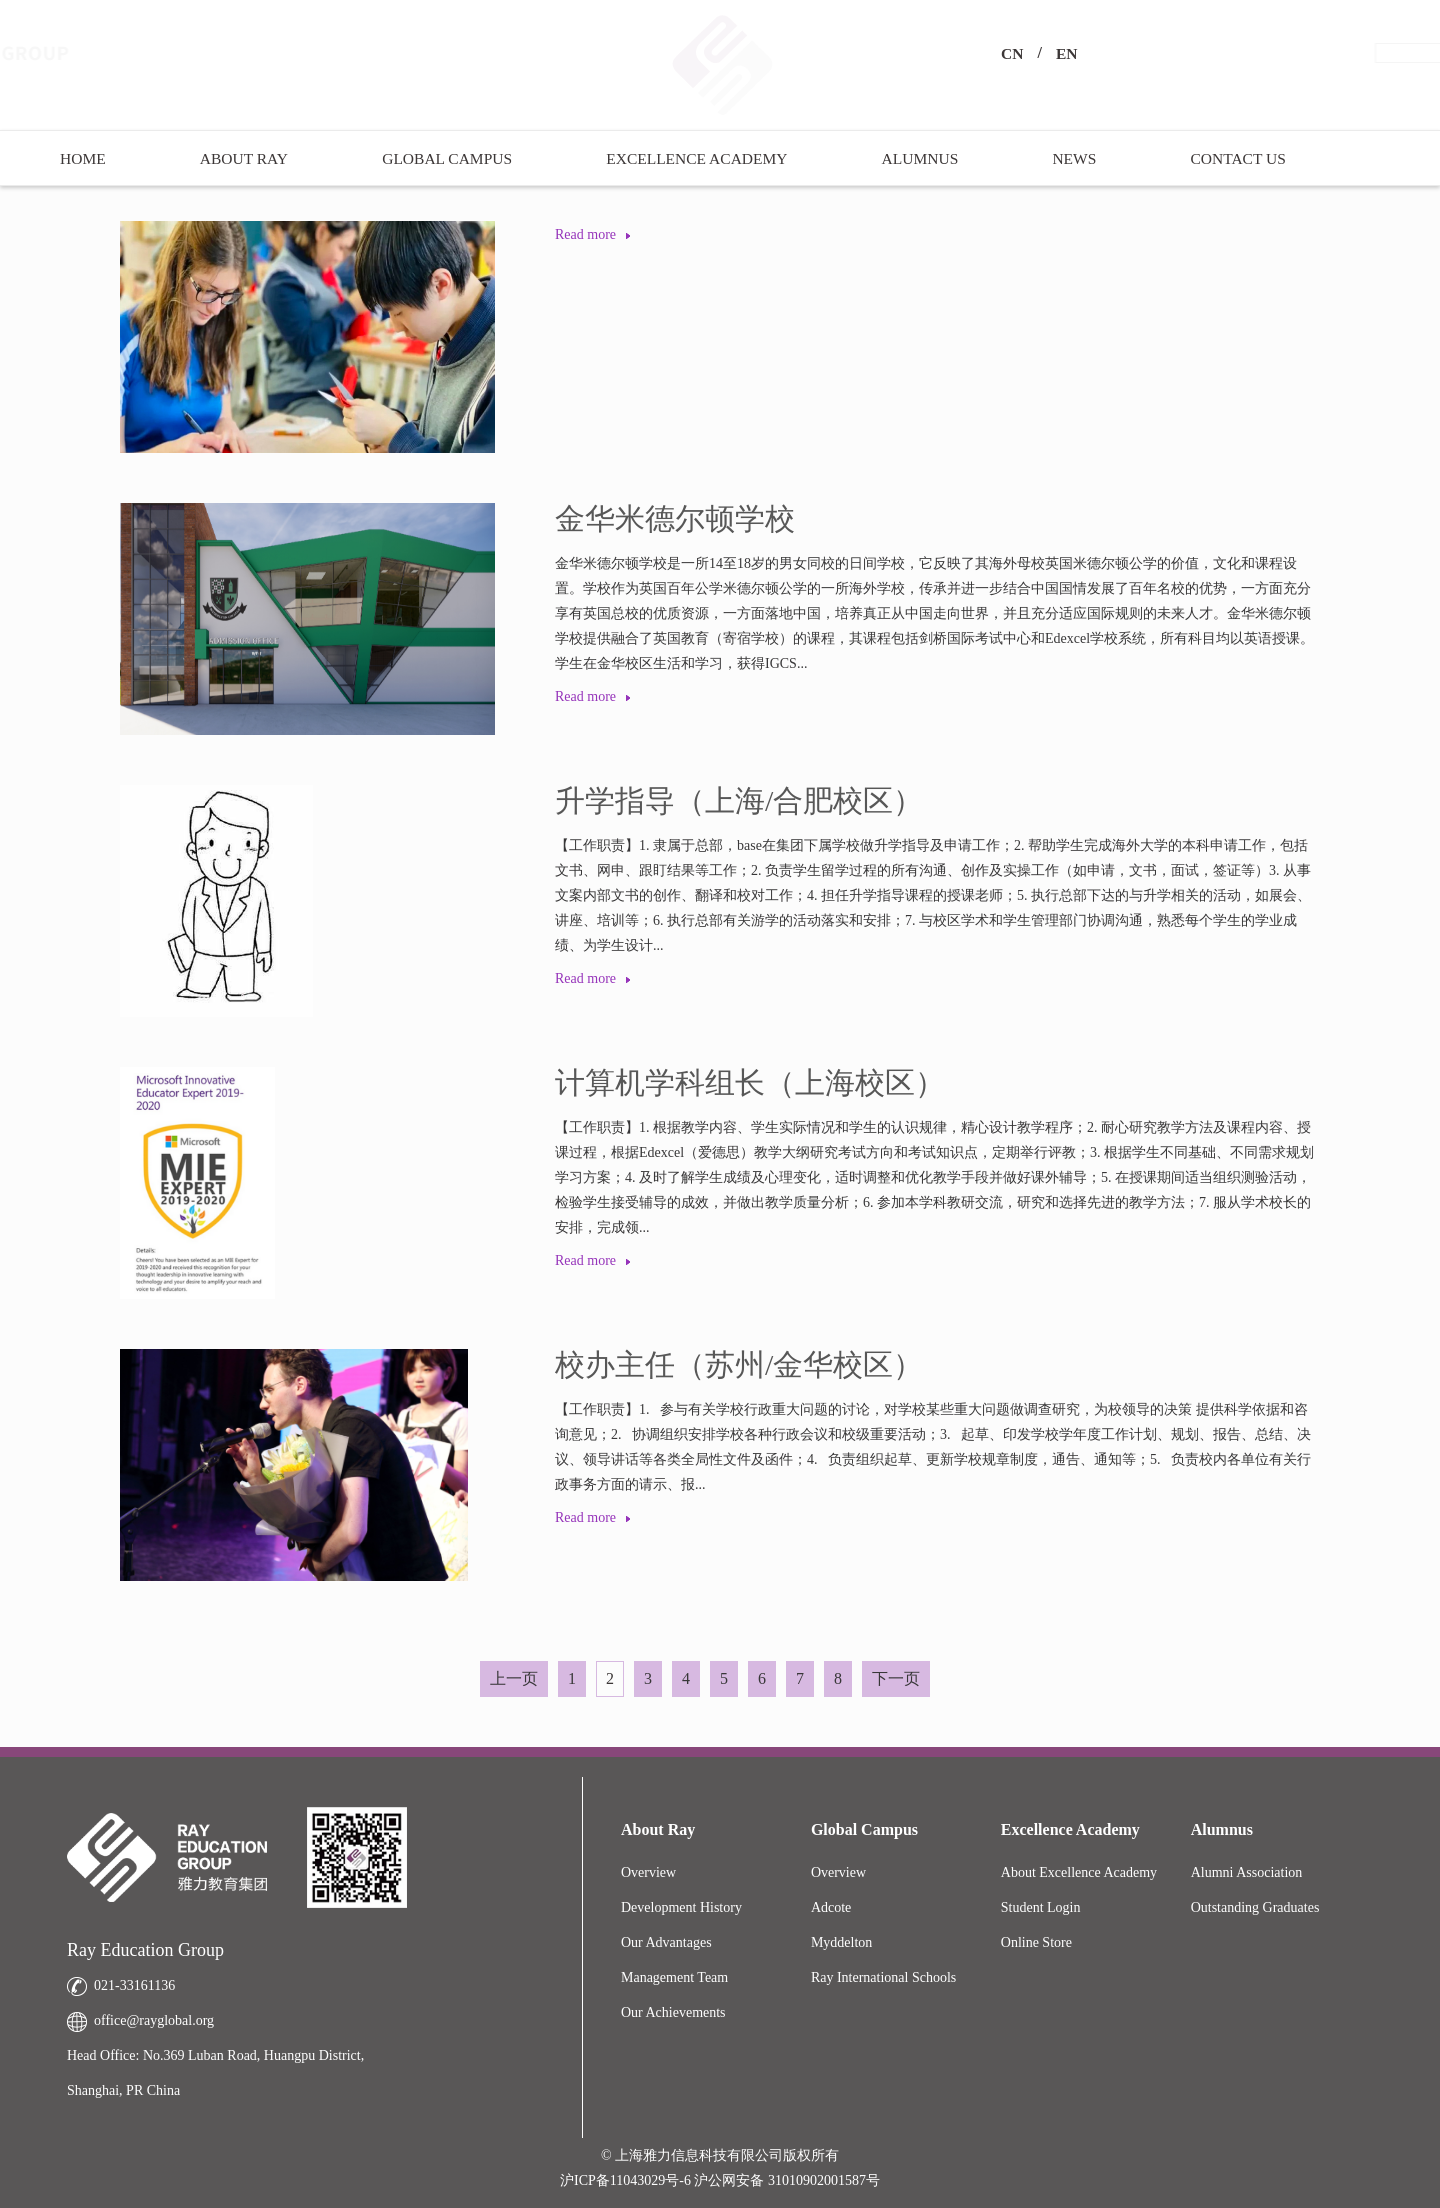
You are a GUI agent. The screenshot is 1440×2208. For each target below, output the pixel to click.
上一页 (514, 1678)
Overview (648, 1872)
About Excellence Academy (1079, 1872)
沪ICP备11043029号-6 (627, 2180)
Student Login (1041, 1907)
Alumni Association (1247, 1872)
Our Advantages (666, 1942)
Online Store (1036, 1942)
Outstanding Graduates (1255, 1907)
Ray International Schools (883, 1977)
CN (1012, 53)
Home (83, 158)
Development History (681, 1907)
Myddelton (841, 1942)
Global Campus (447, 158)
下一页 (896, 1678)
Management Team (674, 1977)
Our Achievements (673, 2012)
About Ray (244, 158)
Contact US (1237, 158)
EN (1067, 53)
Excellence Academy (696, 158)
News (1074, 158)
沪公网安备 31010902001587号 (787, 2180)
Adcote (831, 1907)
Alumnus (920, 158)
